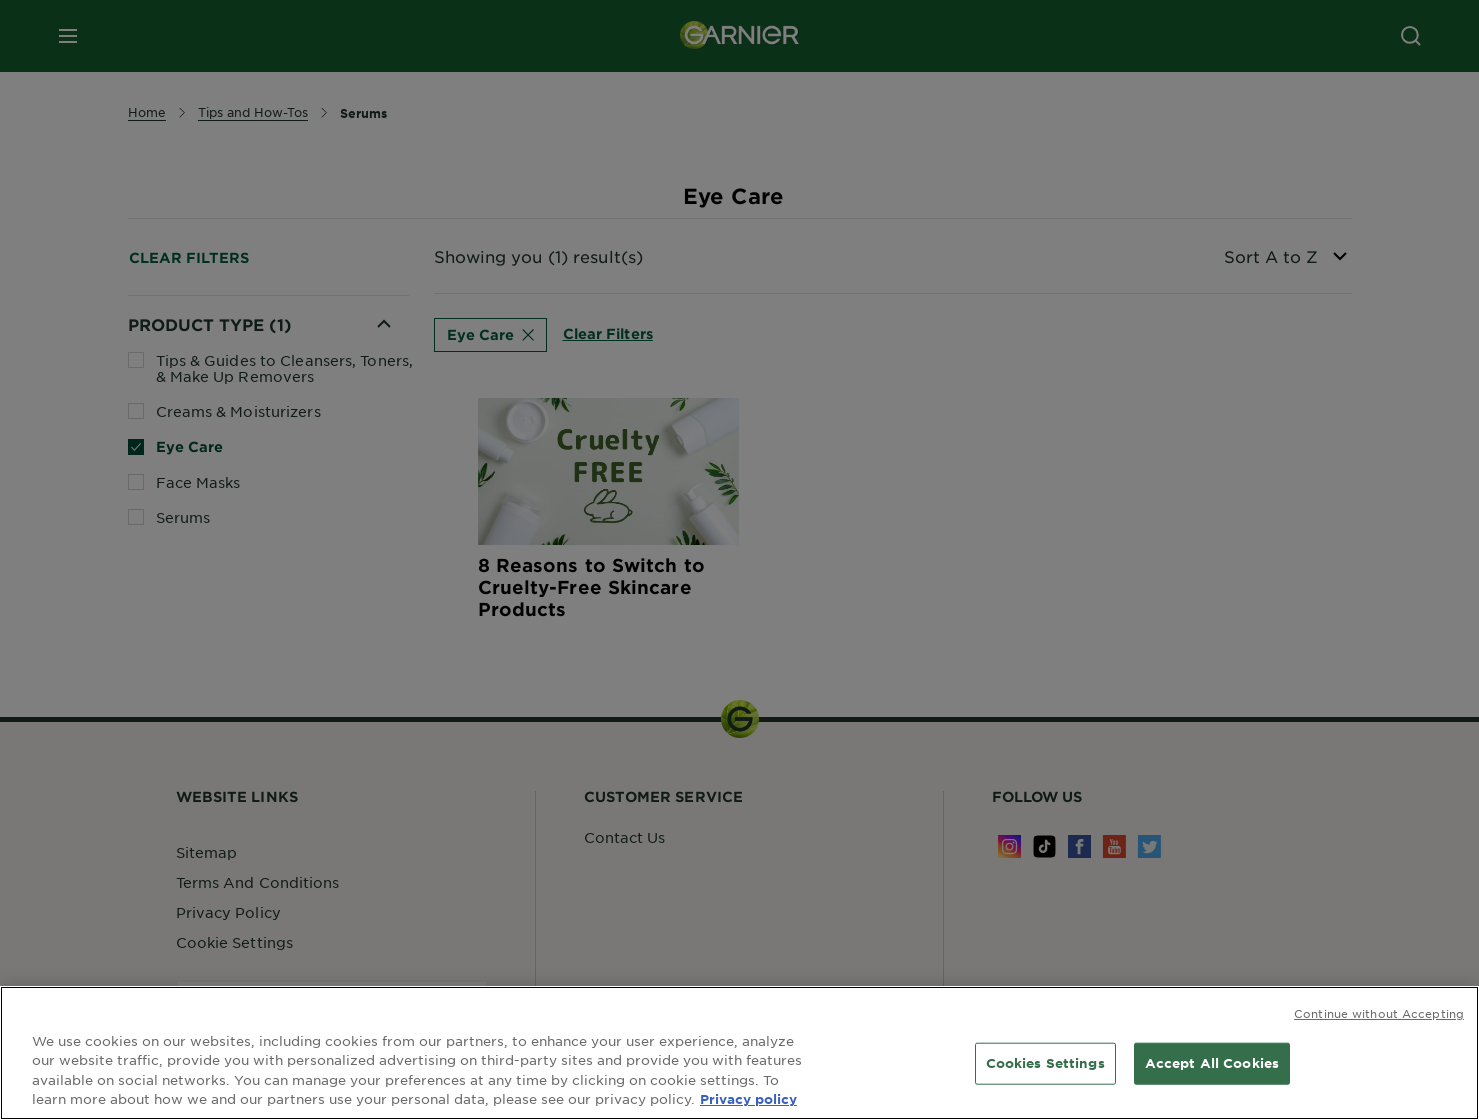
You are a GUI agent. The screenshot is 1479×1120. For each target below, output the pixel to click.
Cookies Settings (1045, 1065)
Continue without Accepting (1379, 1015)
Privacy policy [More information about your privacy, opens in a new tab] (748, 1101)
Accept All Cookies (1212, 1065)
